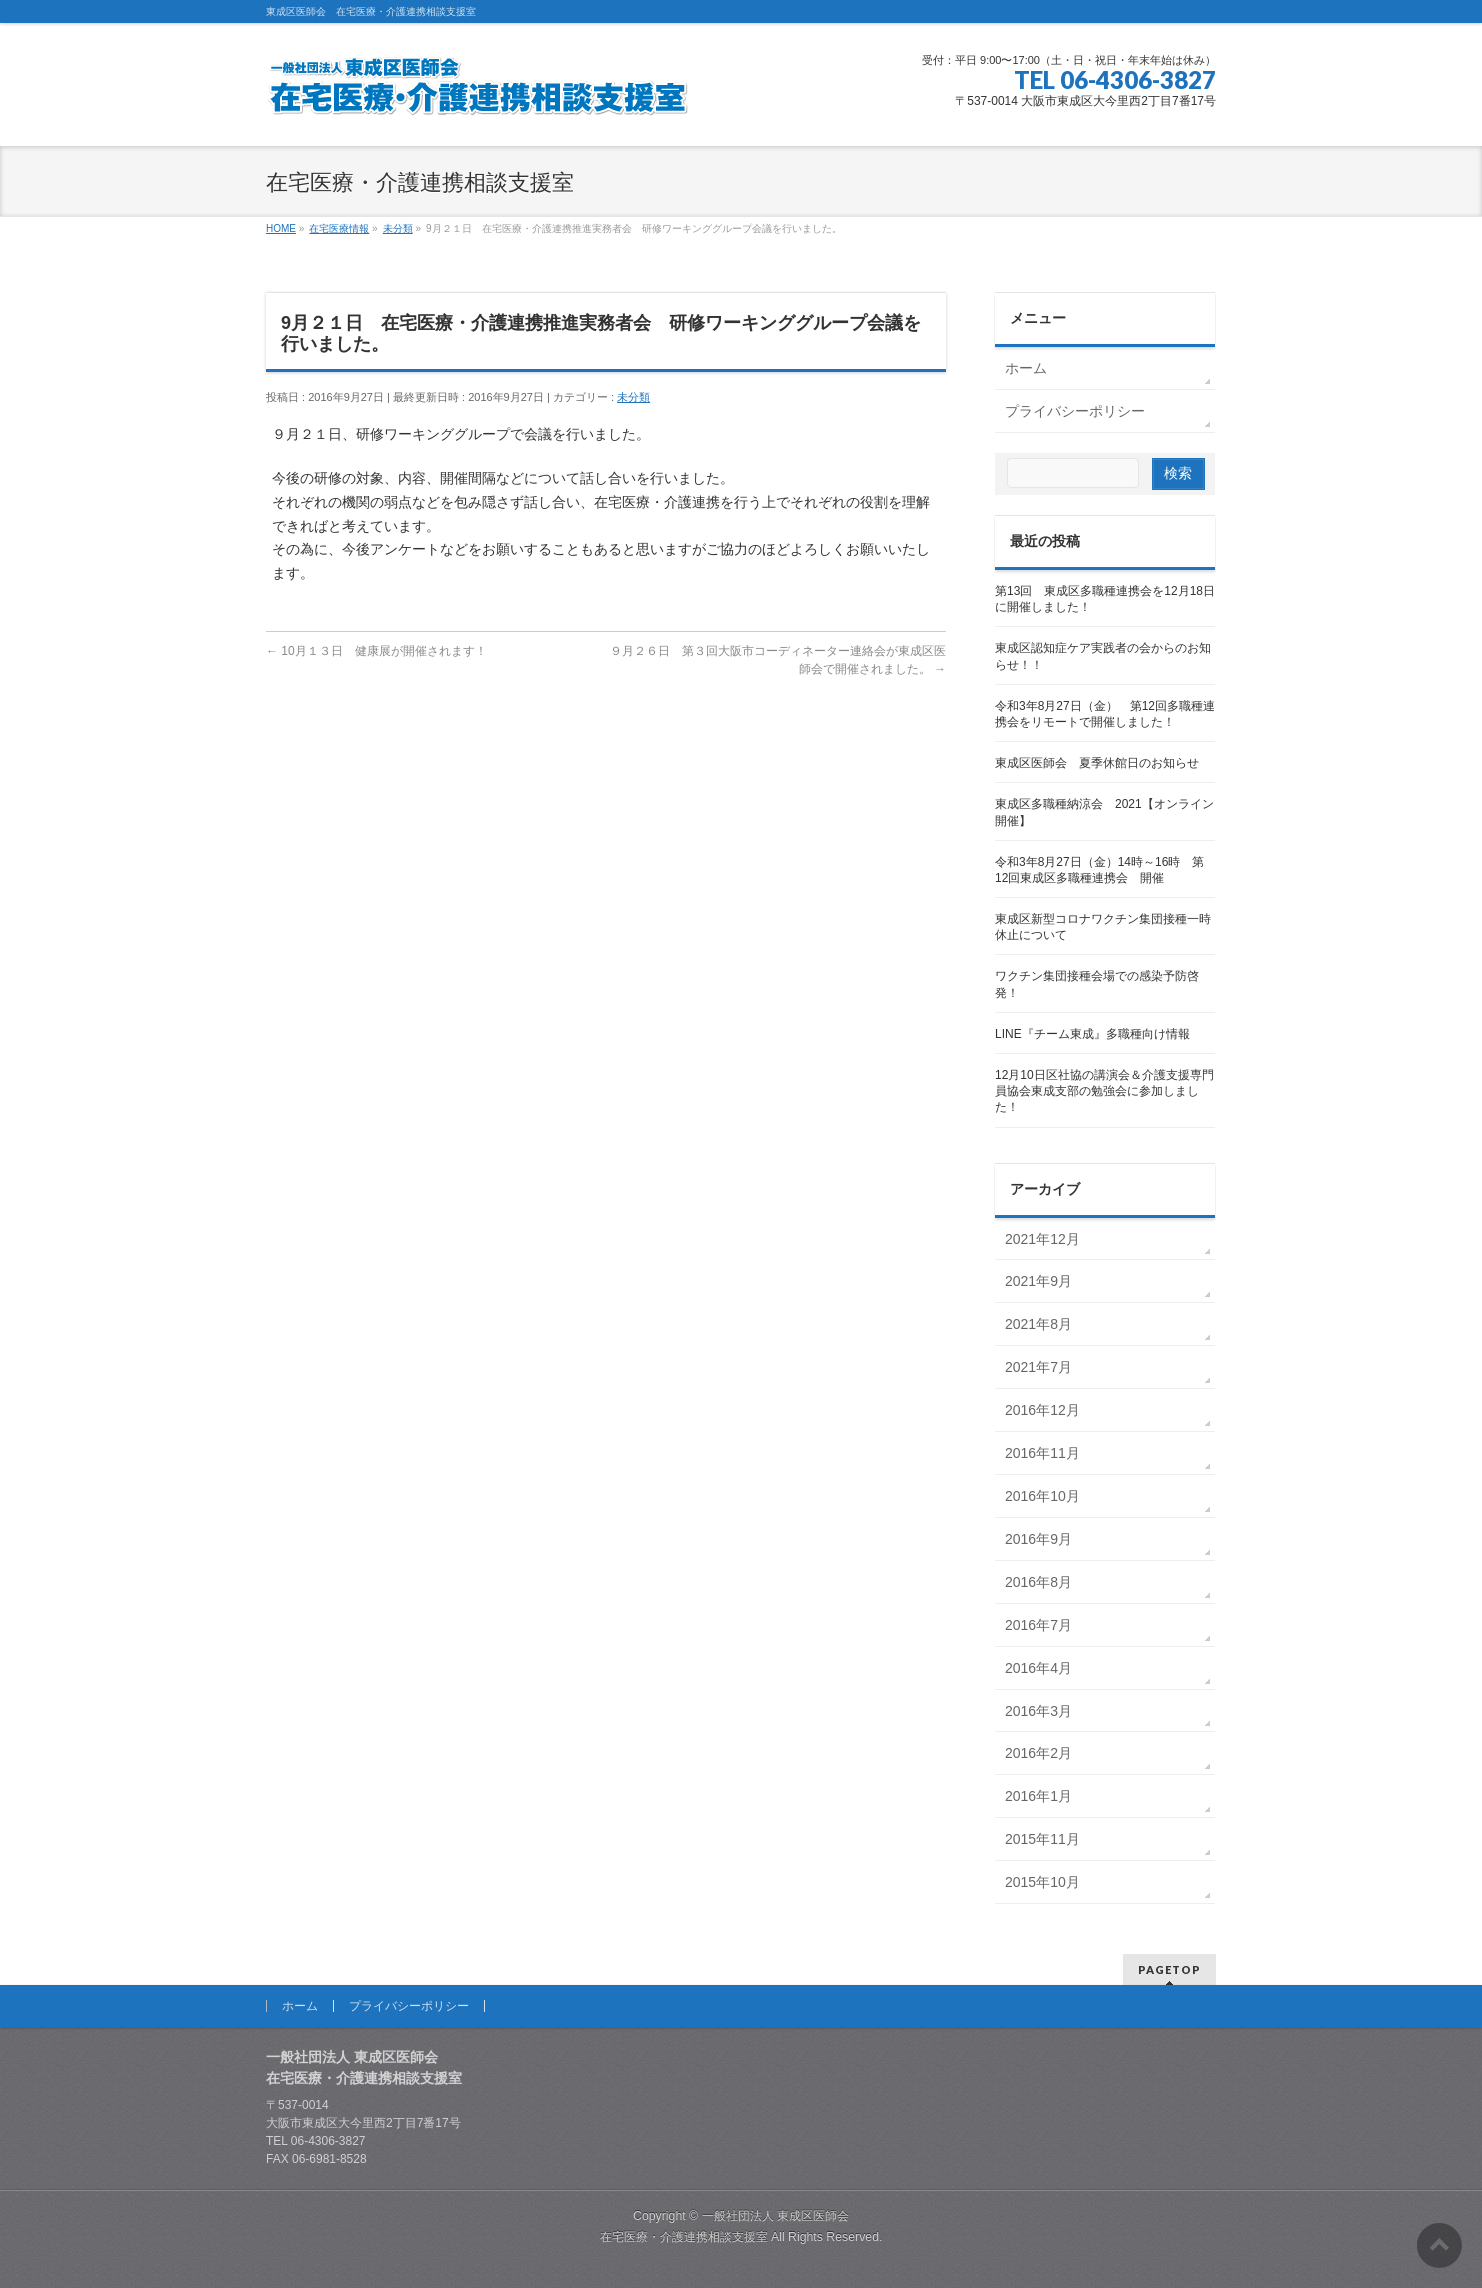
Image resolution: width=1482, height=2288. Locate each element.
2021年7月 (1038, 1367)
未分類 (633, 397)
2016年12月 (1042, 1410)
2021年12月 (1042, 1239)
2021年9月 (1038, 1281)
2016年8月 (1038, 1582)
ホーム (1026, 368)
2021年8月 (1038, 1324)
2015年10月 (1042, 1882)
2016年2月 (1038, 1753)
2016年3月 (1038, 1711)
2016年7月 (1038, 1625)
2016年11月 (1042, 1453)
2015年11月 (1042, 1839)
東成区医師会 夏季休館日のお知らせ (1097, 763)
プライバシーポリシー (1075, 411)
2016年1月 (1038, 1796)
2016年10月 (1042, 1496)
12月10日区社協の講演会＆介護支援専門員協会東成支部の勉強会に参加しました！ (1104, 1091)
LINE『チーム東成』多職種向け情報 (1092, 1034)
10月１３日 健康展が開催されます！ (376, 651)
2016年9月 (1038, 1539)
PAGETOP (1169, 1969)
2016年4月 (1038, 1668)
